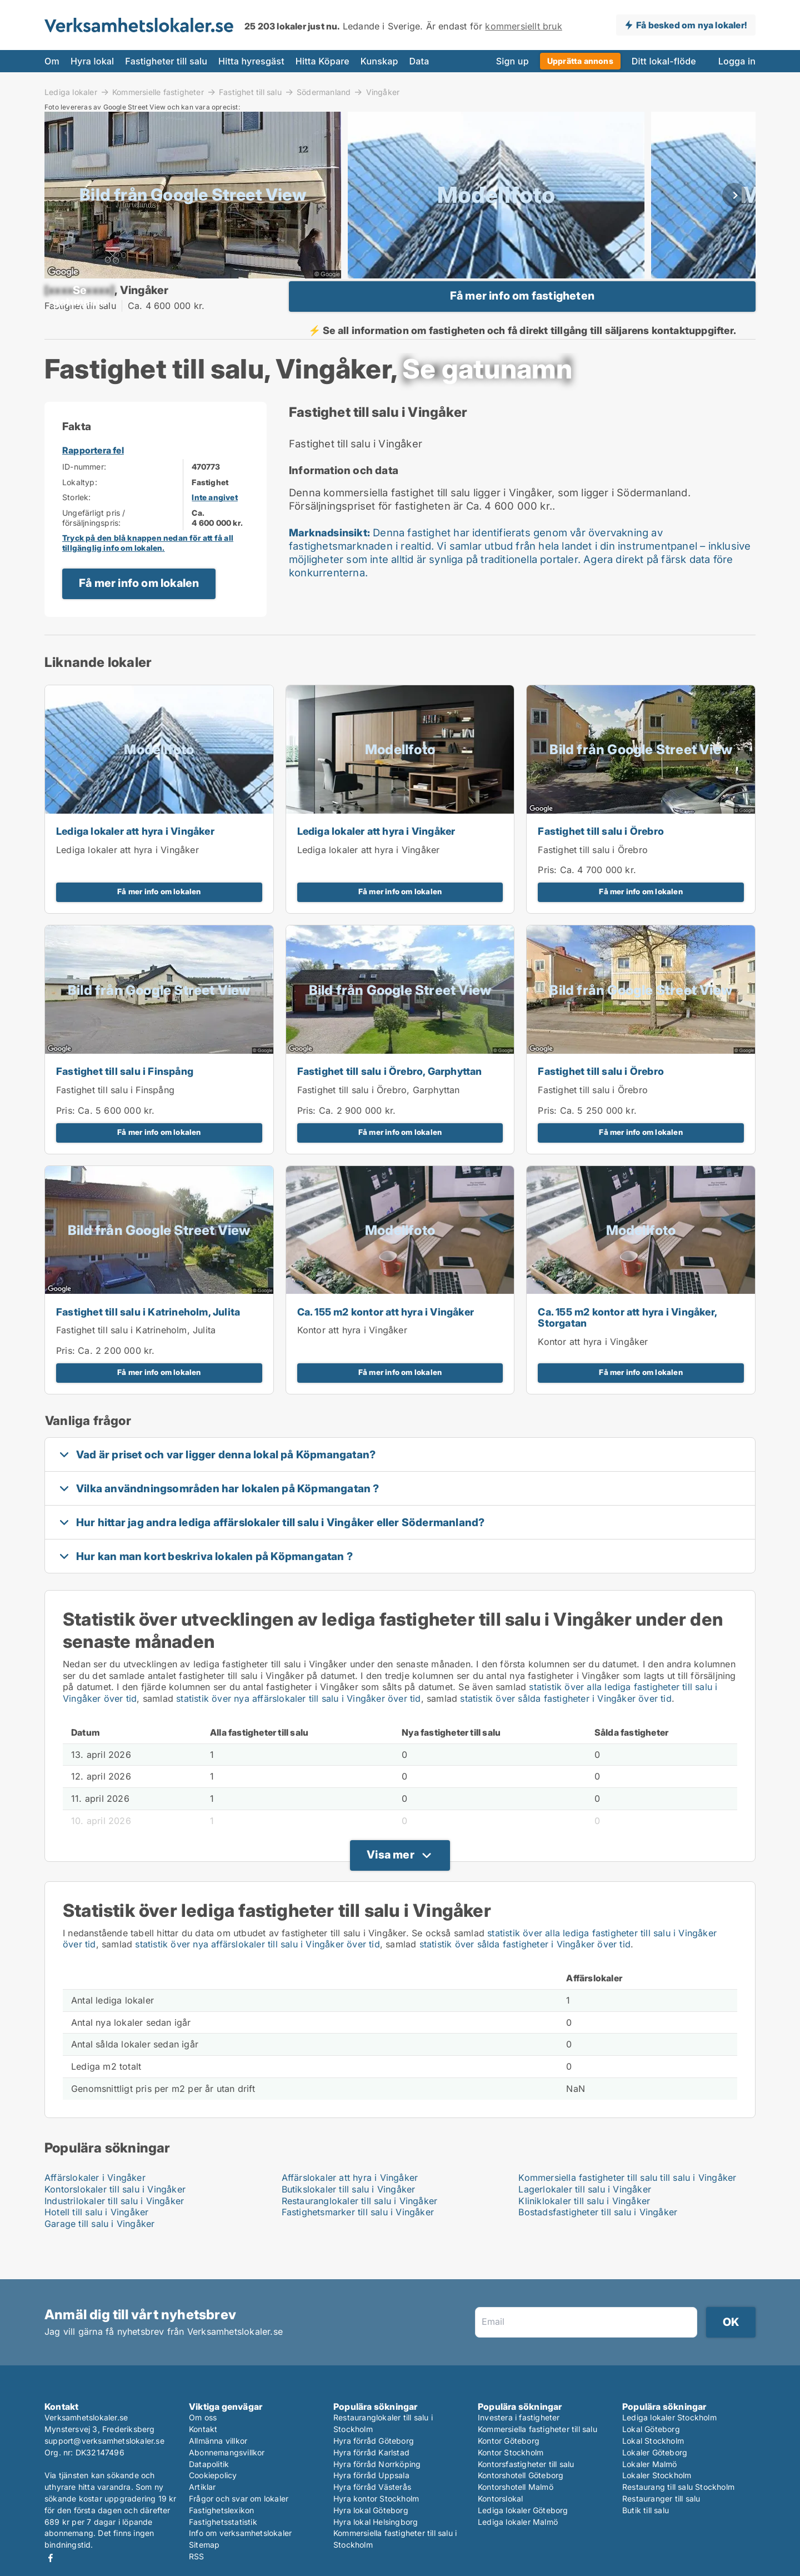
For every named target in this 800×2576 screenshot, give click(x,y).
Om (51, 61)
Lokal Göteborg (651, 2429)
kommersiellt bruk (523, 26)
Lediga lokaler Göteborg (523, 2510)
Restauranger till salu (661, 2498)
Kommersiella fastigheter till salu (537, 2429)
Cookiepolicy (213, 2475)
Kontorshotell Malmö (515, 2487)
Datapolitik (209, 2464)
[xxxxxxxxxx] (79, 305)
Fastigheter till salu (166, 61)
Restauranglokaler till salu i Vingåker (360, 2230)
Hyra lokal (92, 61)
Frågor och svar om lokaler (238, 2498)
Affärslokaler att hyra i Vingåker (350, 2207)
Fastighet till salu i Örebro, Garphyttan (389, 1101)
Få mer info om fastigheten (522, 310)
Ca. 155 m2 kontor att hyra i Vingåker (385, 1341)
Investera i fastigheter (519, 2417)
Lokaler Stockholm (656, 2475)
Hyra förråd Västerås (372, 2487)
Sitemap (204, 2544)
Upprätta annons (580, 61)
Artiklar (202, 2487)
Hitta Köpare (322, 61)
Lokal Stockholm (653, 2440)
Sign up (512, 61)
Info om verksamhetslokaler (240, 2533)
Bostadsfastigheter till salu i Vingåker (597, 2242)
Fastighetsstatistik (223, 2522)
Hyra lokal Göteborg (370, 2510)
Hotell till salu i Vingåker (96, 2242)
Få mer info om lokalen (139, 613)
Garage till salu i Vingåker (99, 2253)
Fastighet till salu (250, 91)
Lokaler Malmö (649, 2464)
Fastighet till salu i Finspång (124, 1101)
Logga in (737, 61)
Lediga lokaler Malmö (518, 2522)
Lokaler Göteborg (654, 2452)
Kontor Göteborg (508, 2440)
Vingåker (383, 92)
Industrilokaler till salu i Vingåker (114, 2230)
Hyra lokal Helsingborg (375, 2522)
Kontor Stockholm (510, 2452)
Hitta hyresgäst (251, 61)
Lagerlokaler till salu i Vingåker (584, 2218)
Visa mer (390, 1884)
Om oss (203, 2417)
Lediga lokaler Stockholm (669, 2417)
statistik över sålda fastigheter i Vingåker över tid (565, 1727)
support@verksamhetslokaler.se (104, 2440)
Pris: (548, 899)
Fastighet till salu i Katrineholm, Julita (148, 1341)
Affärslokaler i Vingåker (95, 2207)
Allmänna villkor (218, 2440)
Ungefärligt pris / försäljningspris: (94, 547)
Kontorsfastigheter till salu (526, 2464)
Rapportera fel (93, 480)
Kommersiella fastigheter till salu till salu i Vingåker (627, 2207)
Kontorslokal (500, 2498)
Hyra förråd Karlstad (371, 2452)
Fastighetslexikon (221, 2510)
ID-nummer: (84, 496)
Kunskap (379, 61)
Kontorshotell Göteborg (520, 2475)
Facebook (50, 2558)
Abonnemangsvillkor (227, 2452)
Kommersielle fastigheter (158, 91)
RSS (196, 2556)
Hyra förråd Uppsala (371, 2475)
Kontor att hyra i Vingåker (352, 1360)
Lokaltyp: (79, 511)
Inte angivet (214, 527)
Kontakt (203, 2429)
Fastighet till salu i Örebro (601, 860)
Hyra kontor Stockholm (376, 2498)
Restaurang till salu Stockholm (678, 2487)
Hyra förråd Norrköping (377, 2464)
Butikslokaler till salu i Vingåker (349, 2218)
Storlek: (76, 527)
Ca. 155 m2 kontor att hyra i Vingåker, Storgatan (627, 1347)
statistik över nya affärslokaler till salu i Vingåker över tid (298, 1727)
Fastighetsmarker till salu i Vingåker (358, 2242)
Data (419, 61)
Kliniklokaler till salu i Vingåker (584, 2230)
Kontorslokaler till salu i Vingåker (115, 2218)
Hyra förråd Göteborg (373, 2440)
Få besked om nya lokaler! (691, 25)
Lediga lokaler (70, 91)
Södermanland (324, 91)
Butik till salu (645, 2510)
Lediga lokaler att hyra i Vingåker (135, 860)
